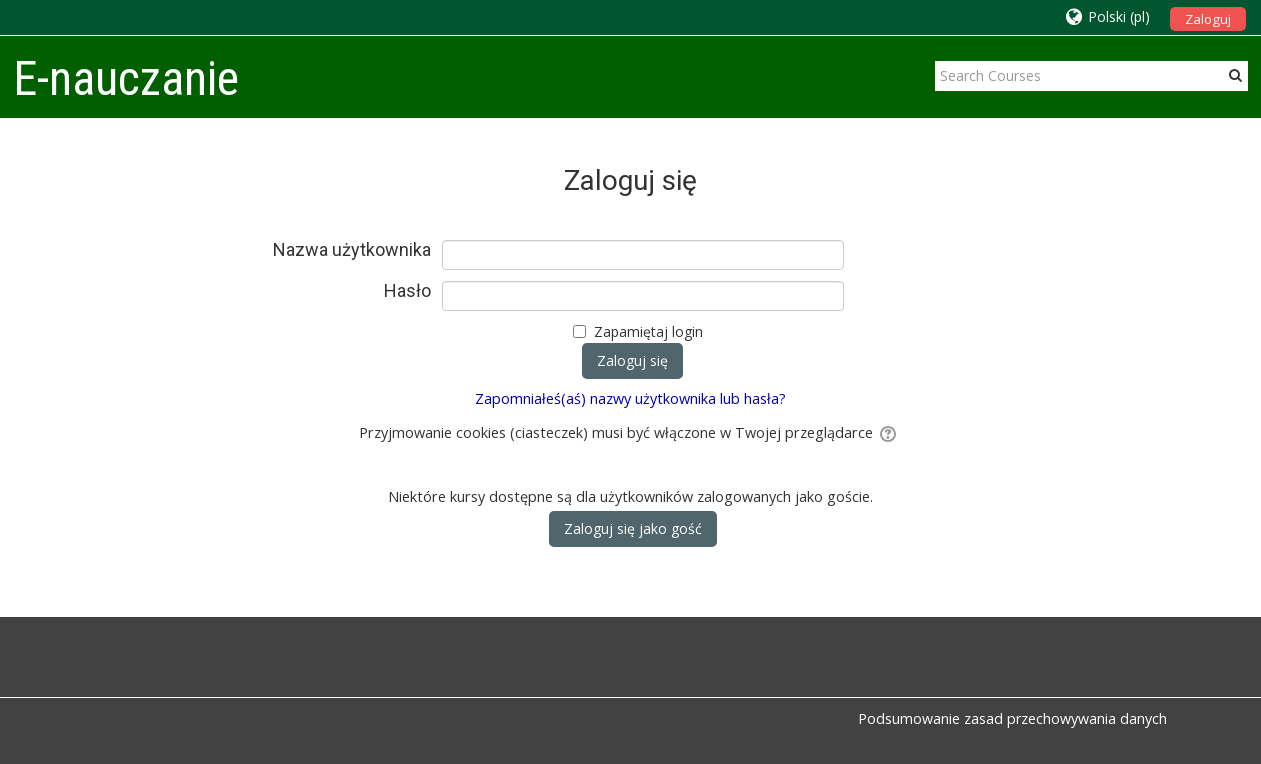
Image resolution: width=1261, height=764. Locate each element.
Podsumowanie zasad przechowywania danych (1012, 718)
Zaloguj (1208, 19)
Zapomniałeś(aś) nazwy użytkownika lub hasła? (630, 398)
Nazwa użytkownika (352, 250)
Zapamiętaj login (648, 331)
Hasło (407, 291)
